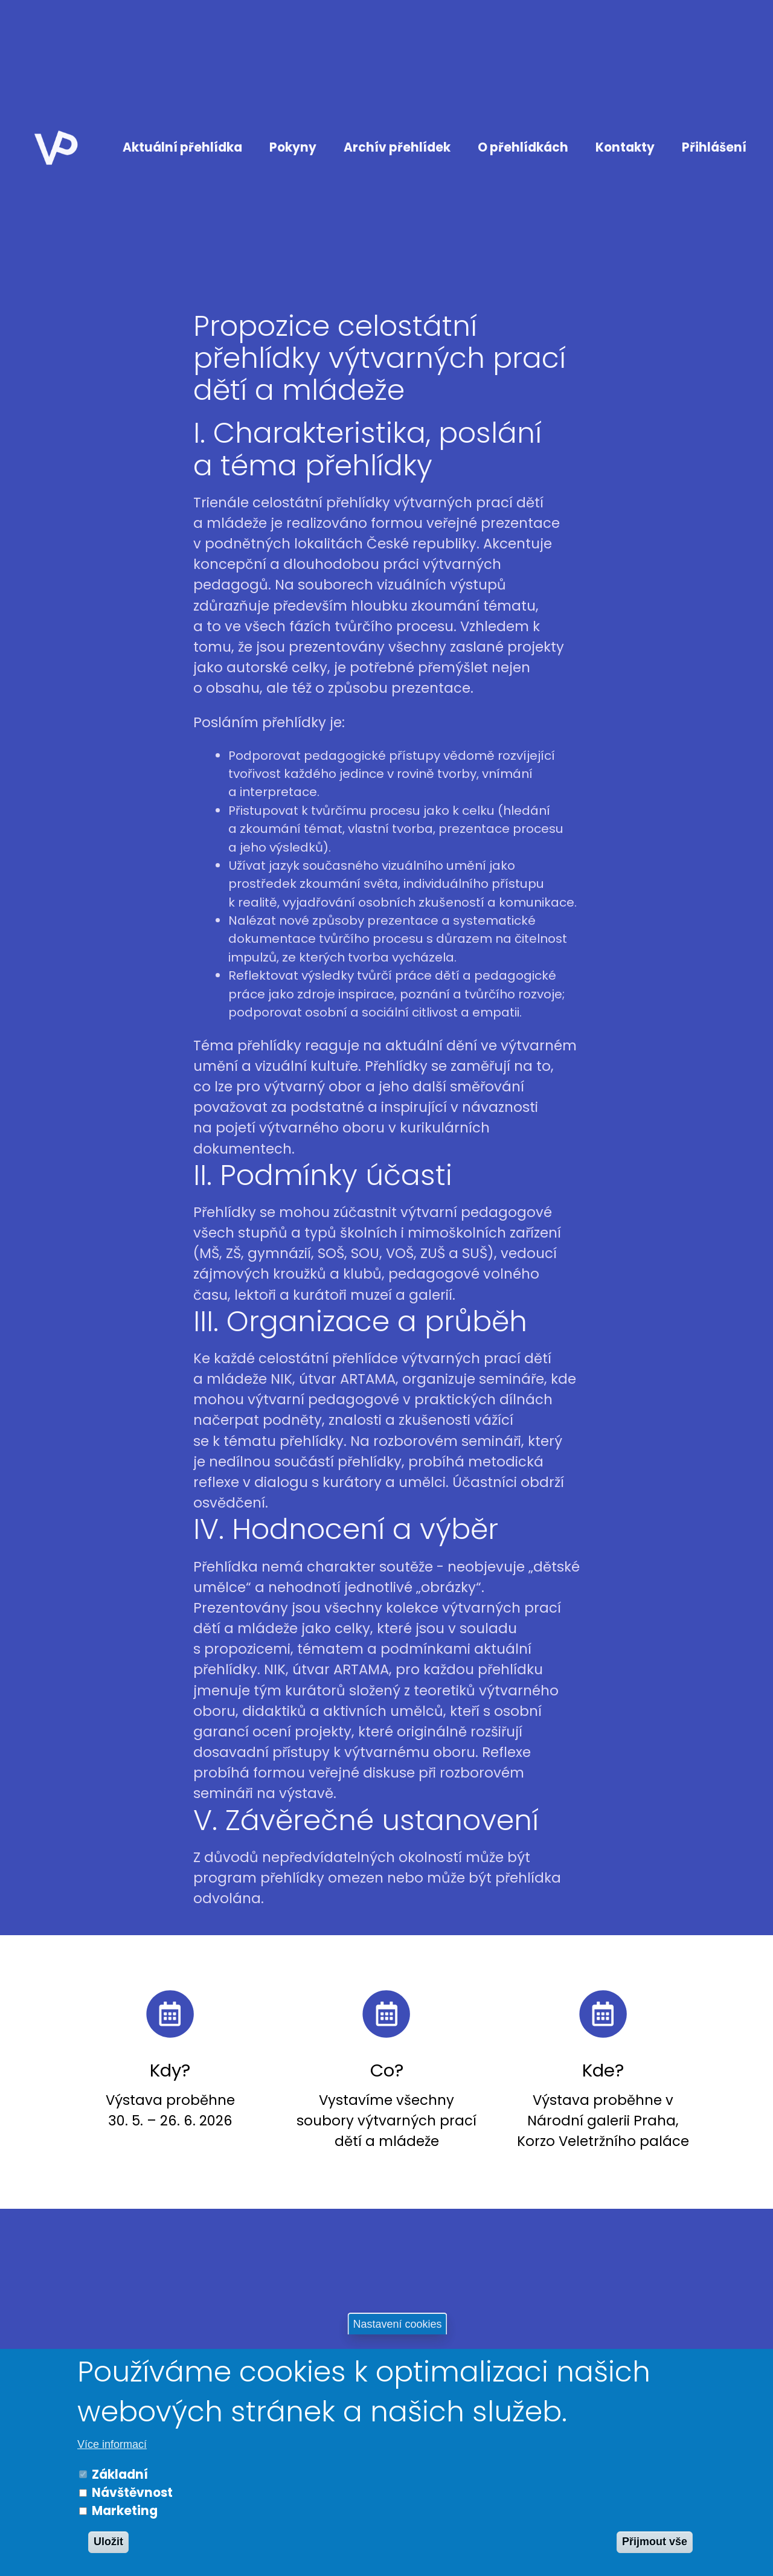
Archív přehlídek (397, 147)
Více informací (112, 2444)
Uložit (108, 2542)
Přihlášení (714, 147)
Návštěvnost (132, 2492)
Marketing (125, 2510)
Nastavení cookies (397, 2324)
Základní (120, 2474)
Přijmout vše (654, 2542)
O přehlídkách (523, 147)
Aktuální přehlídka (182, 147)
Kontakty (625, 147)
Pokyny (292, 147)
